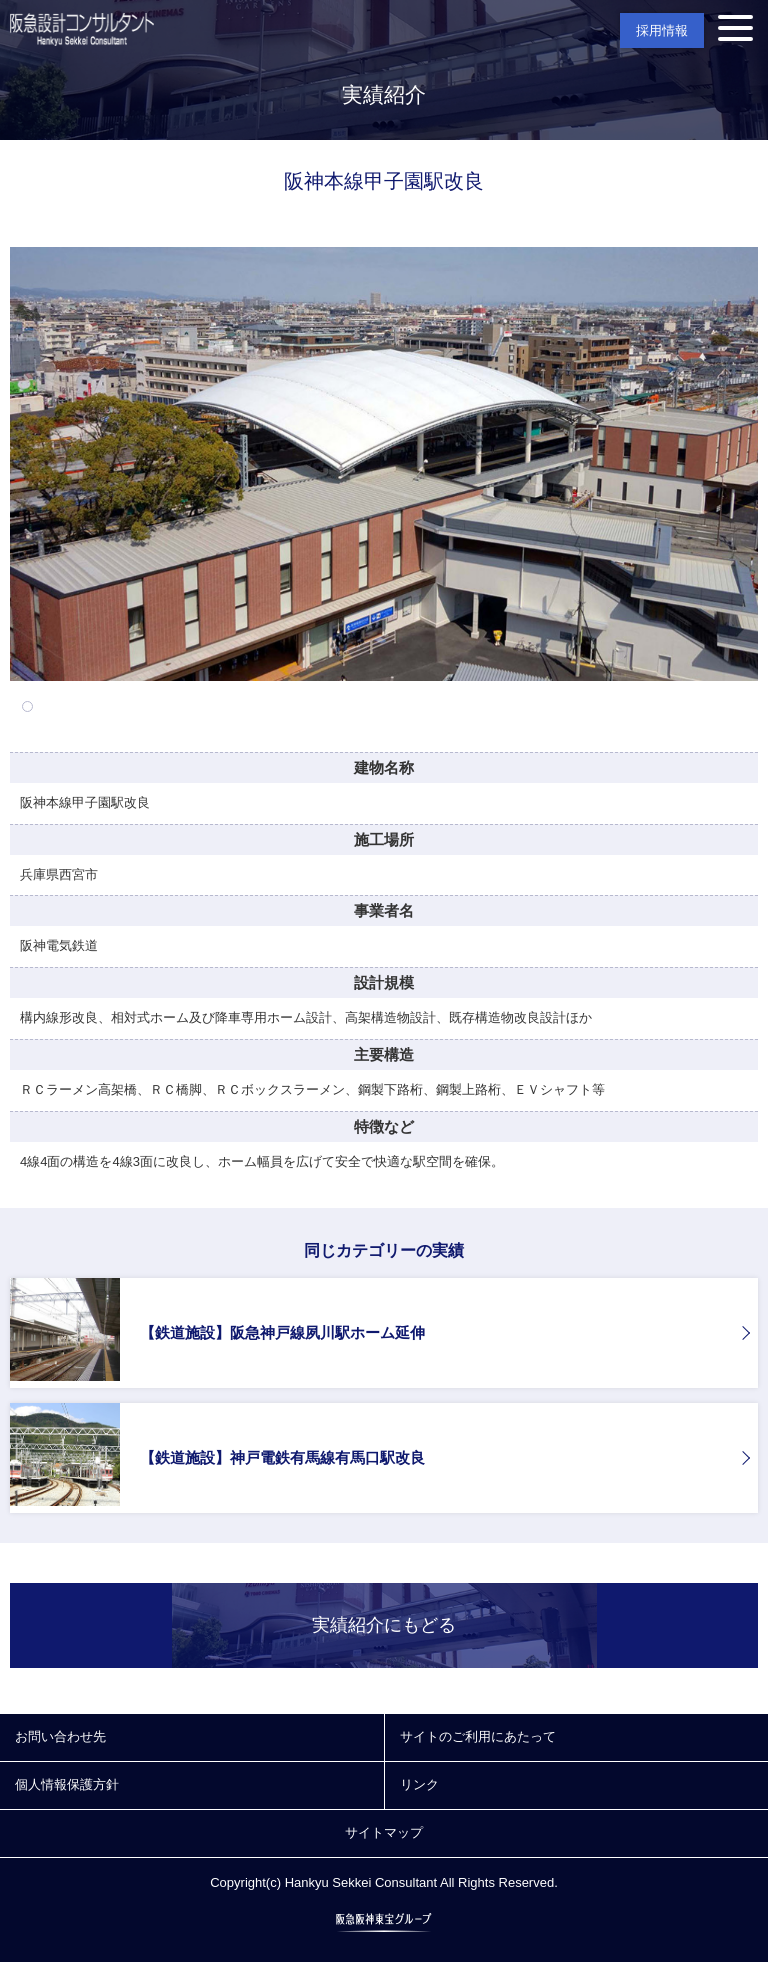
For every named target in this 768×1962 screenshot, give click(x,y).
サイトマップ (384, 1832)
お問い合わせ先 (60, 1736)
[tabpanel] (384, 464)
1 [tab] (27, 706)
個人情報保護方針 (67, 1784)
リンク (419, 1784)
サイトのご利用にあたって (478, 1736)
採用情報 (662, 30)
